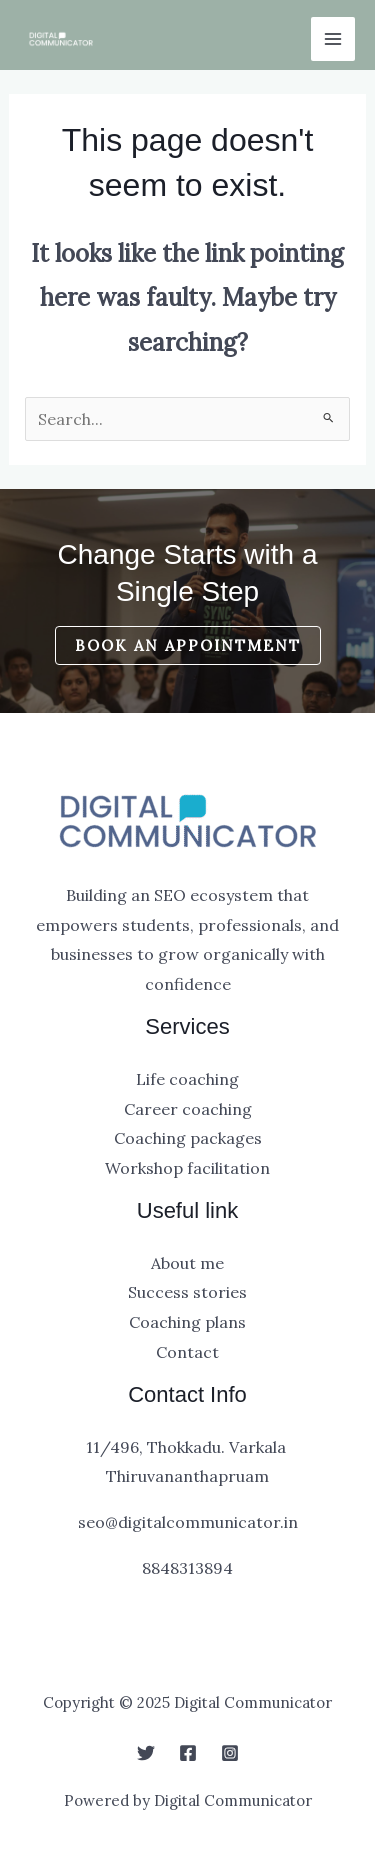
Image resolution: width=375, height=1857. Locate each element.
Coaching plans (187, 1322)
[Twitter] (146, 1753)
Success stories (187, 1292)
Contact (187, 1352)
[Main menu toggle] (333, 39)
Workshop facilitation (187, 1168)
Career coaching (188, 1109)
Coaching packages (188, 1138)
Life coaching (187, 1079)
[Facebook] (188, 1753)
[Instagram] (230, 1753)
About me (187, 1263)
